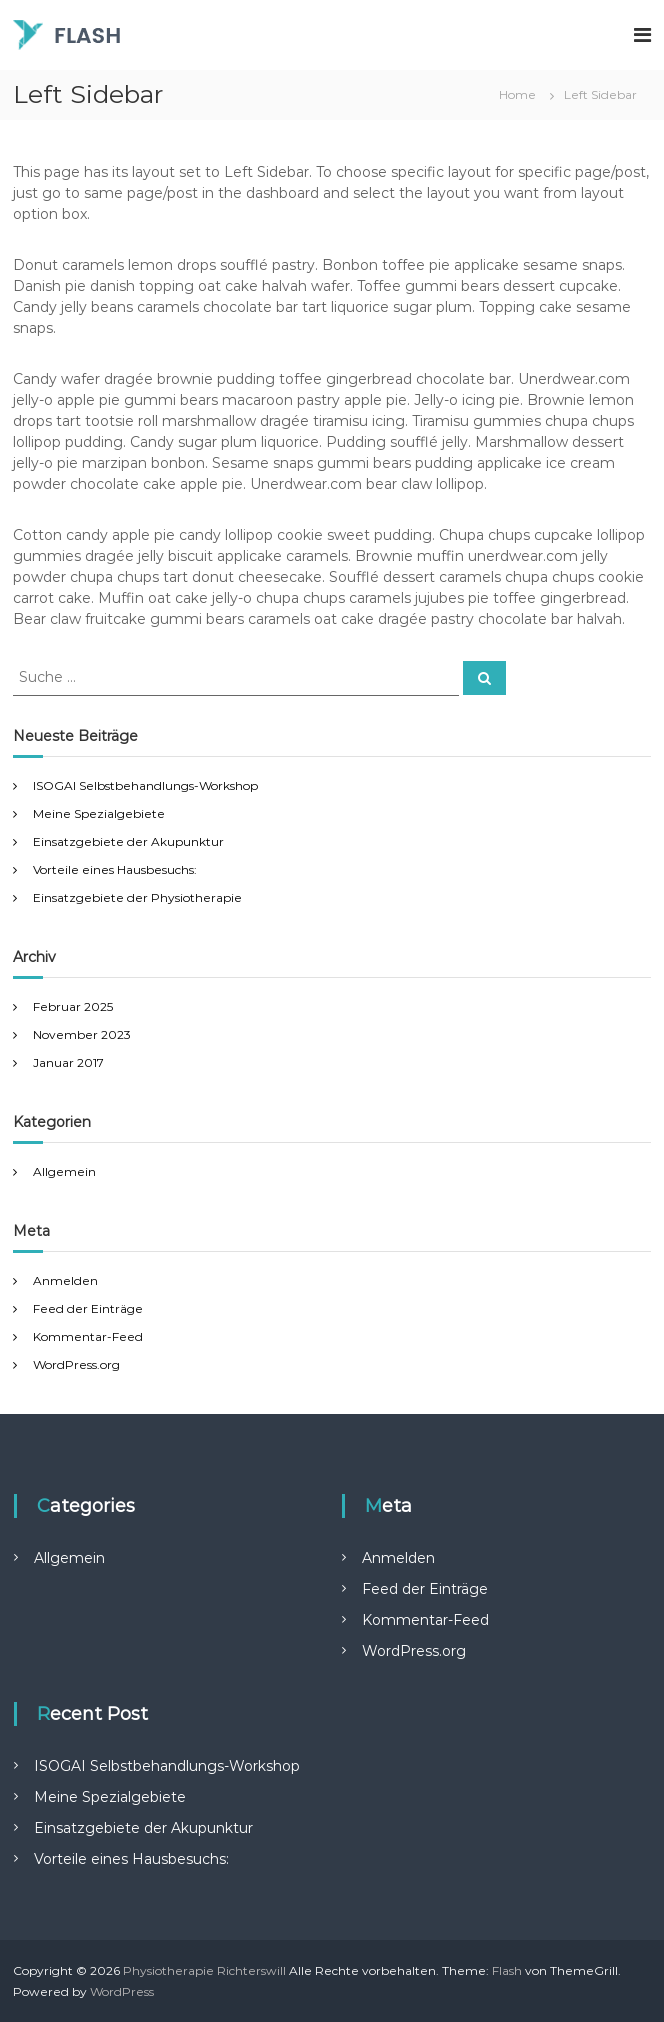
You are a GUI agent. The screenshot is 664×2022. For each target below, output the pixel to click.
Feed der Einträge (88, 1308)
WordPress (122, 1991)
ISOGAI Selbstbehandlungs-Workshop (145, 785)
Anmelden (65, 1280)
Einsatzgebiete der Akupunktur (130, 841)
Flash (507, 1970)
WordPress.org (76, 1364)
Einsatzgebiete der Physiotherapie (139, 897)
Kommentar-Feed (88, 1336)
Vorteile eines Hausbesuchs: (115, 869)
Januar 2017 (68, 1062)
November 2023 (82, 1034)
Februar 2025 (73, 1006)
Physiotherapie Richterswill (204, 1970)
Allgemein (64, 1171)
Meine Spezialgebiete (99, 813)
